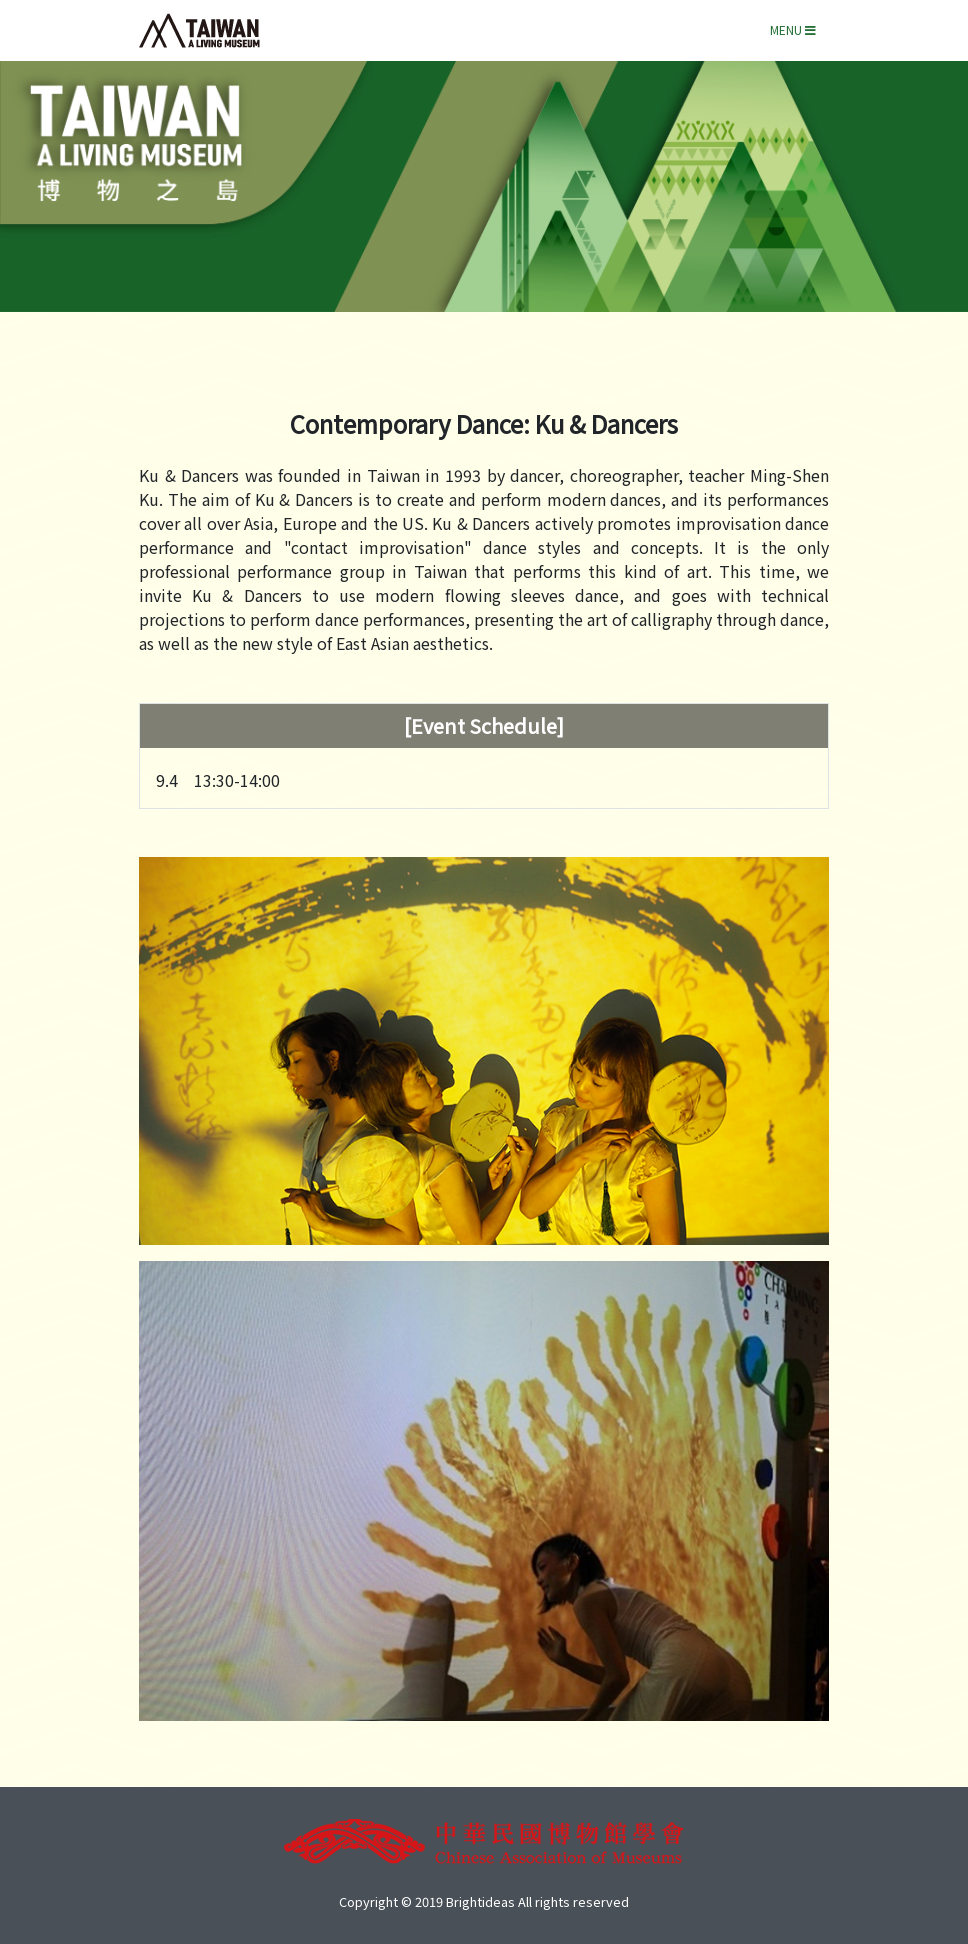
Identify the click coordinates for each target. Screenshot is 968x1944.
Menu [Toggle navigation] (793, 29)
